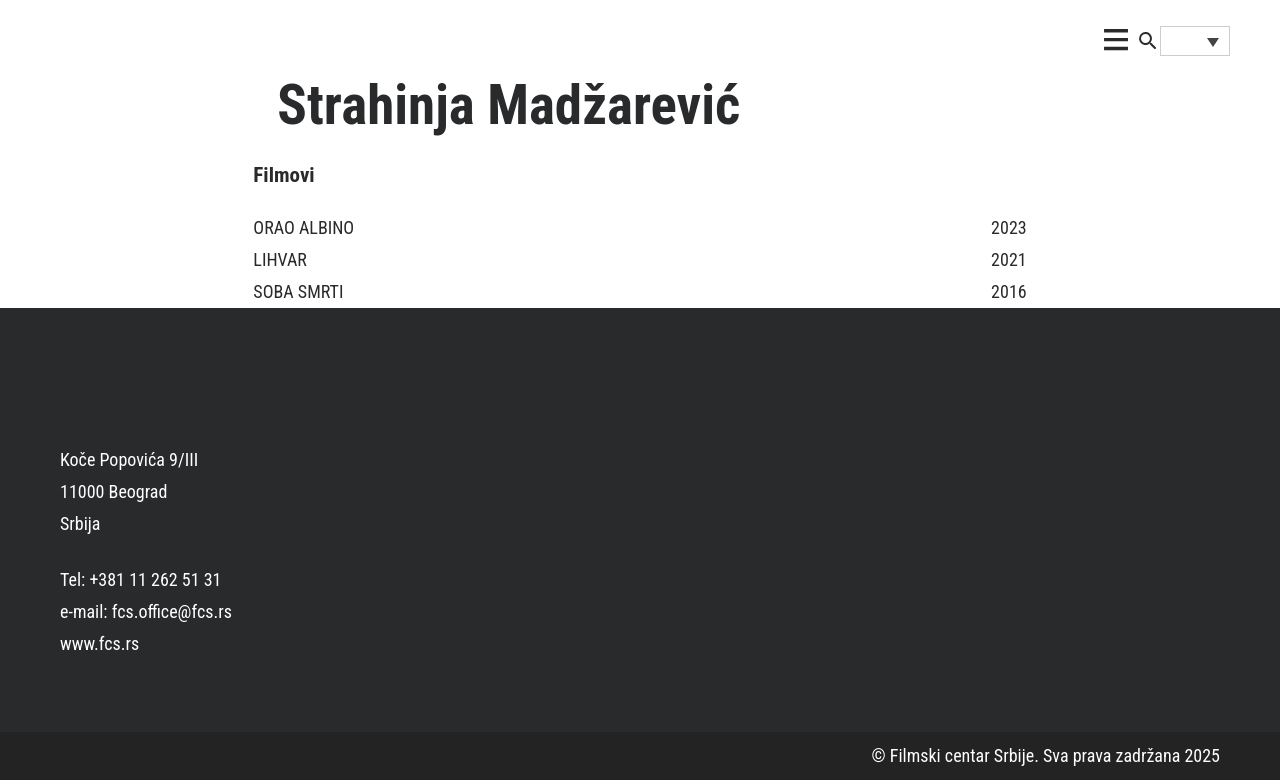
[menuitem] (1195, 41)
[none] (1195, 41)
